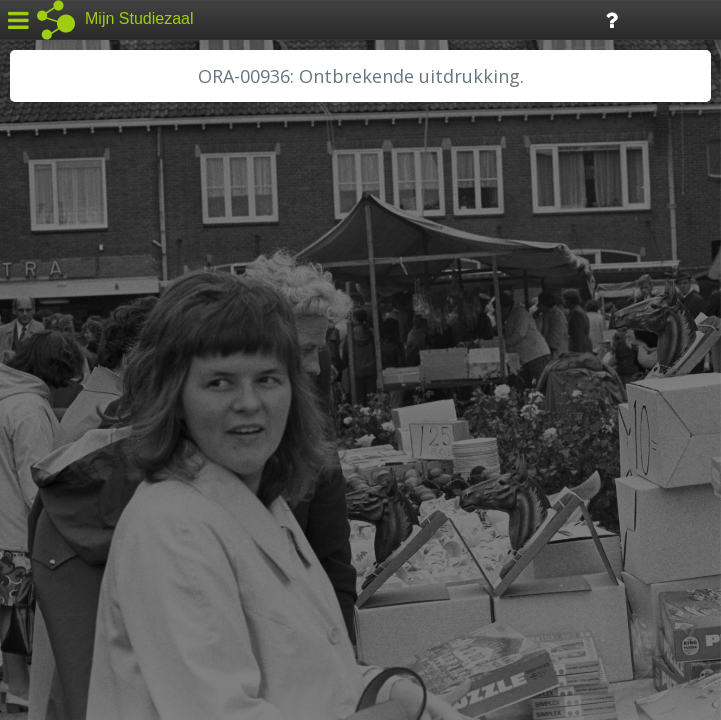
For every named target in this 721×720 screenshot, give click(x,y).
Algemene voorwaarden (100, 596)
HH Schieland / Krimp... (102, 410)
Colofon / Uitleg (234, 571)
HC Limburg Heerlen (95, 342)
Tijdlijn (339, 18)
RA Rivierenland (78, 477)
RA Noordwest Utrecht (104, 455)
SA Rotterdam (73, 500)
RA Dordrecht (72, 432)
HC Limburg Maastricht (104, 365)
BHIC (43, 297)
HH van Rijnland (79, 387)
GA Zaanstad (69, 320)
